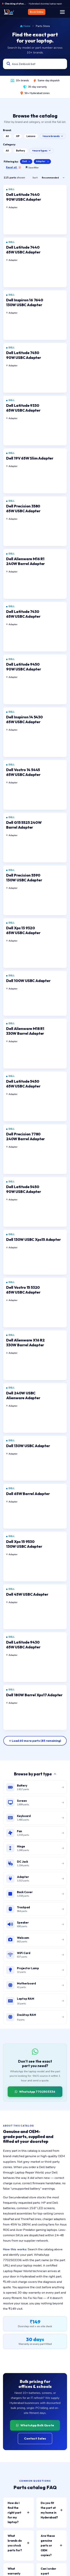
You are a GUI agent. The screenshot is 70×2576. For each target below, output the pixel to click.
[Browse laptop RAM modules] (35, 2001)
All (7, 136)
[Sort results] (52, 177)
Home (25, 26)
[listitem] (35, 210)
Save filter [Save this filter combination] (32, 167)
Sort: (35, 177)
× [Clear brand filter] (29, 161)
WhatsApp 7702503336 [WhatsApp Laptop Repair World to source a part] (35, 2091)
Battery (20, 150)
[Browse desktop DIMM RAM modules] (35, 2017)
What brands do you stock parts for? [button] (18, 2543)
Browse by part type (35, 1773)
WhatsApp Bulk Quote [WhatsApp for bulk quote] (35, 2425)
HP (17, 136)
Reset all (13, 167)
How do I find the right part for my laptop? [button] (18, 2512)
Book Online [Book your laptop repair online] (36, 11)
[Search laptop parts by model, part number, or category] (37, 64)
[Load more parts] (35, 1740)
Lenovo (31, 136)
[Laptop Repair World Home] (10, 12)
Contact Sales (35, 2438)
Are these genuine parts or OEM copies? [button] (52, 2545)
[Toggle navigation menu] (62, 12)
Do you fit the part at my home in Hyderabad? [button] (52, 2510)
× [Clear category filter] (48, 161)
